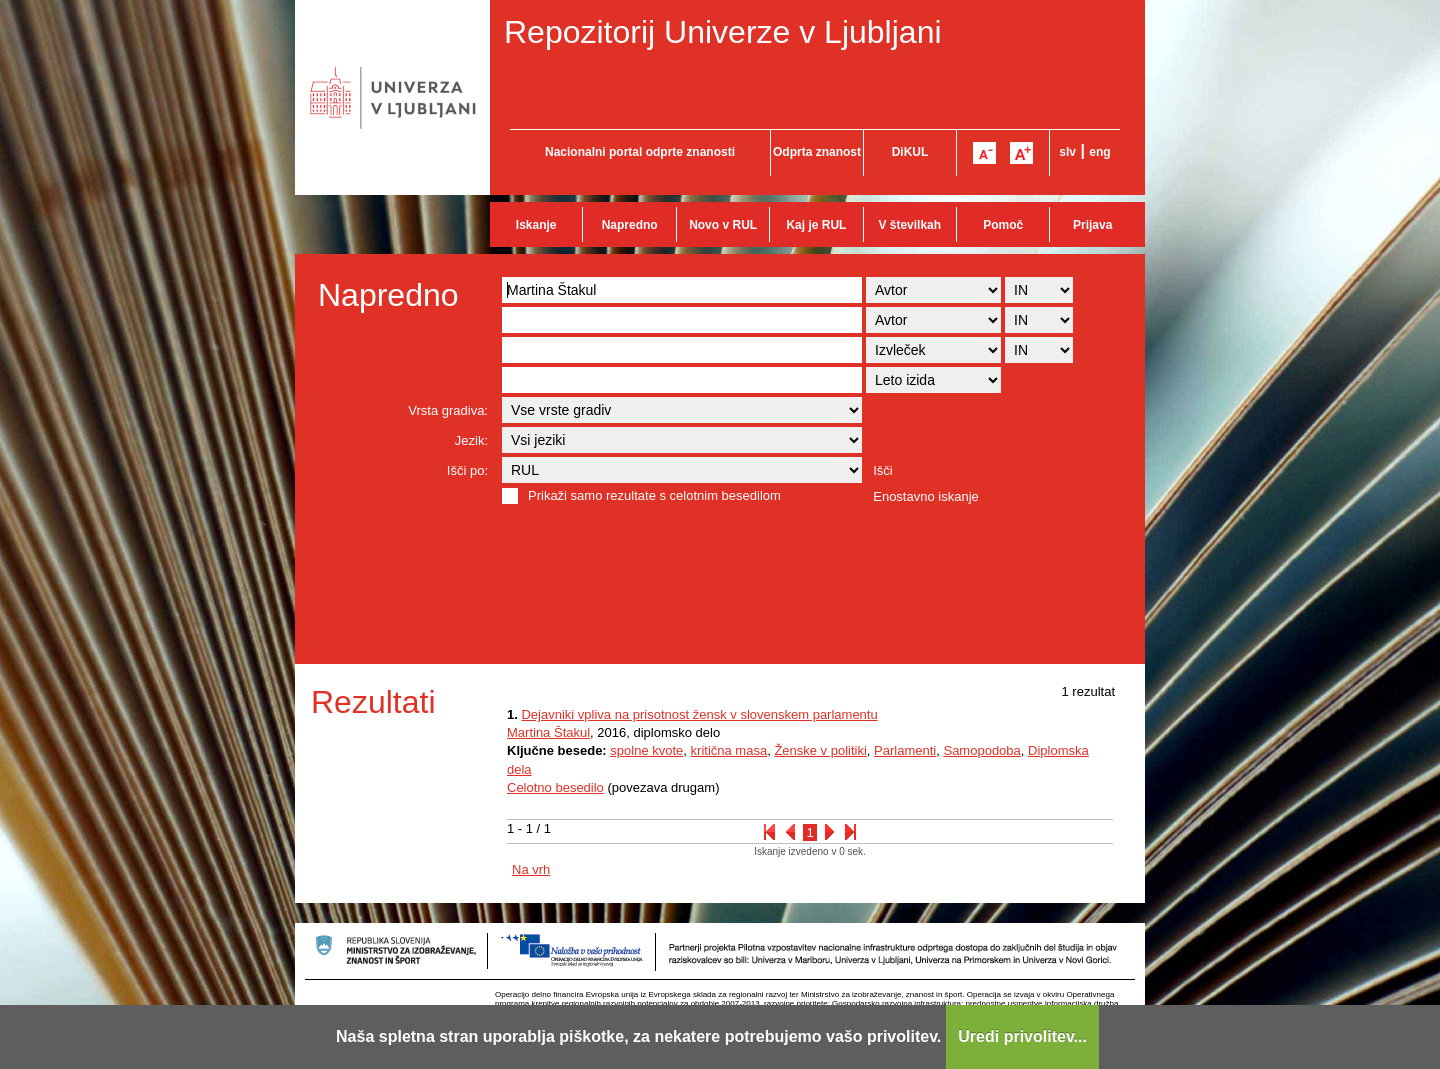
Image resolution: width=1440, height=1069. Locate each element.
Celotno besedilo (555, 787)
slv (1067, 152)
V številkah (909, 225)
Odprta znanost (817, 152)
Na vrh (531, 869)
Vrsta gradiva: (448, 410)
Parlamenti (905, 750)
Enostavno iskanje (926, 496)
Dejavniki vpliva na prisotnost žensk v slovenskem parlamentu (699, 714)
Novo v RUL (723, 225)
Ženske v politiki (820, 750)
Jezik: (471, 440)
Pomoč (1003, 225)
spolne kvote (646, 750)
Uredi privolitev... (1022, 1036)
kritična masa (729, 750)
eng (1099, 152)
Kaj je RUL (816, 225)
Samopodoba (981, 750)
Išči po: (467, 470)
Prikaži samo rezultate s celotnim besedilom (654, 495)
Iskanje (536, 225)
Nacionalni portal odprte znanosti (640, 152)
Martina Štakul (548, 732)
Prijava (1092, 225)
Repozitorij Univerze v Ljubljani (723, 32)
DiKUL (910, 152)
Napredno (630, 225)
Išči (883, 470)
